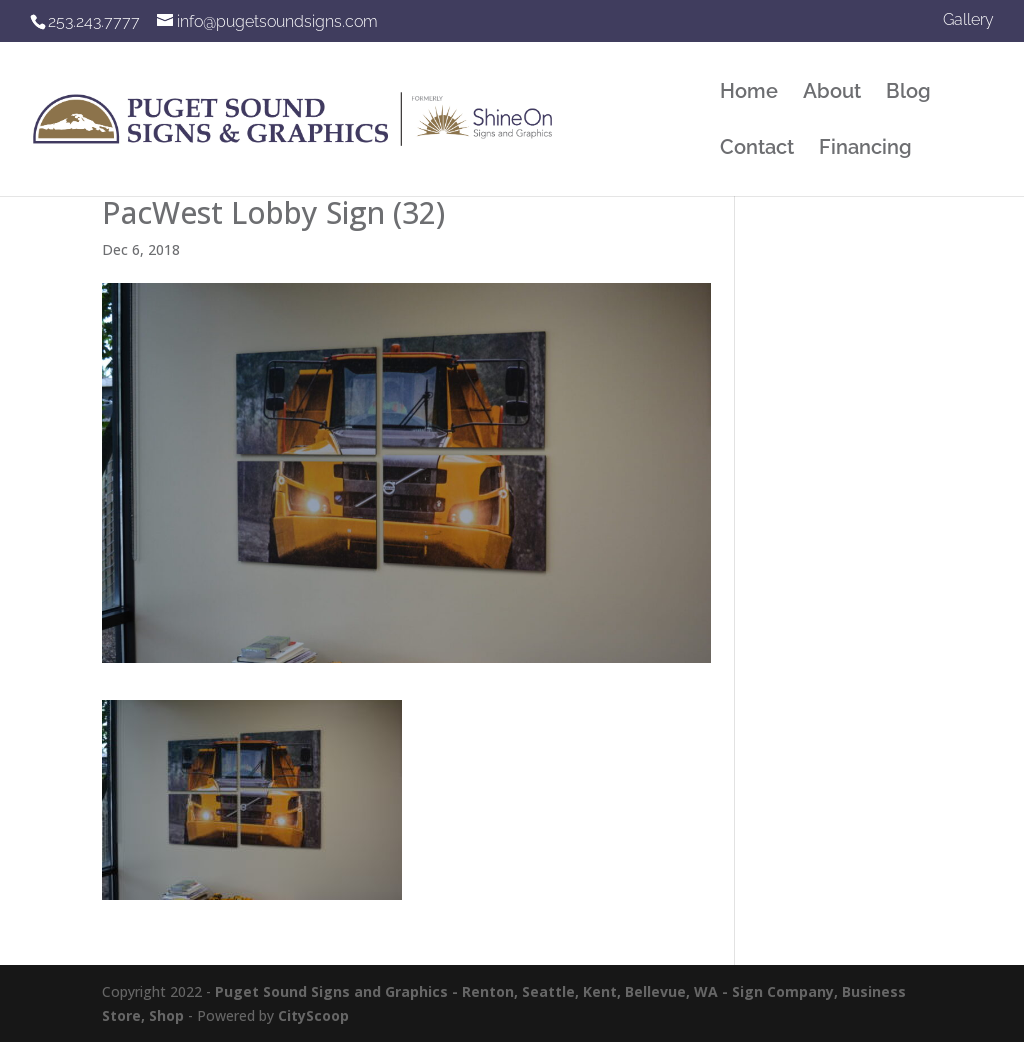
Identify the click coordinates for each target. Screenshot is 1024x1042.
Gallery (968, 20)
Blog (908, 93)
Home (749, 93)
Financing (865, 149)
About (832, 93)
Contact (757, 149)
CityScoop (313, 1015)
